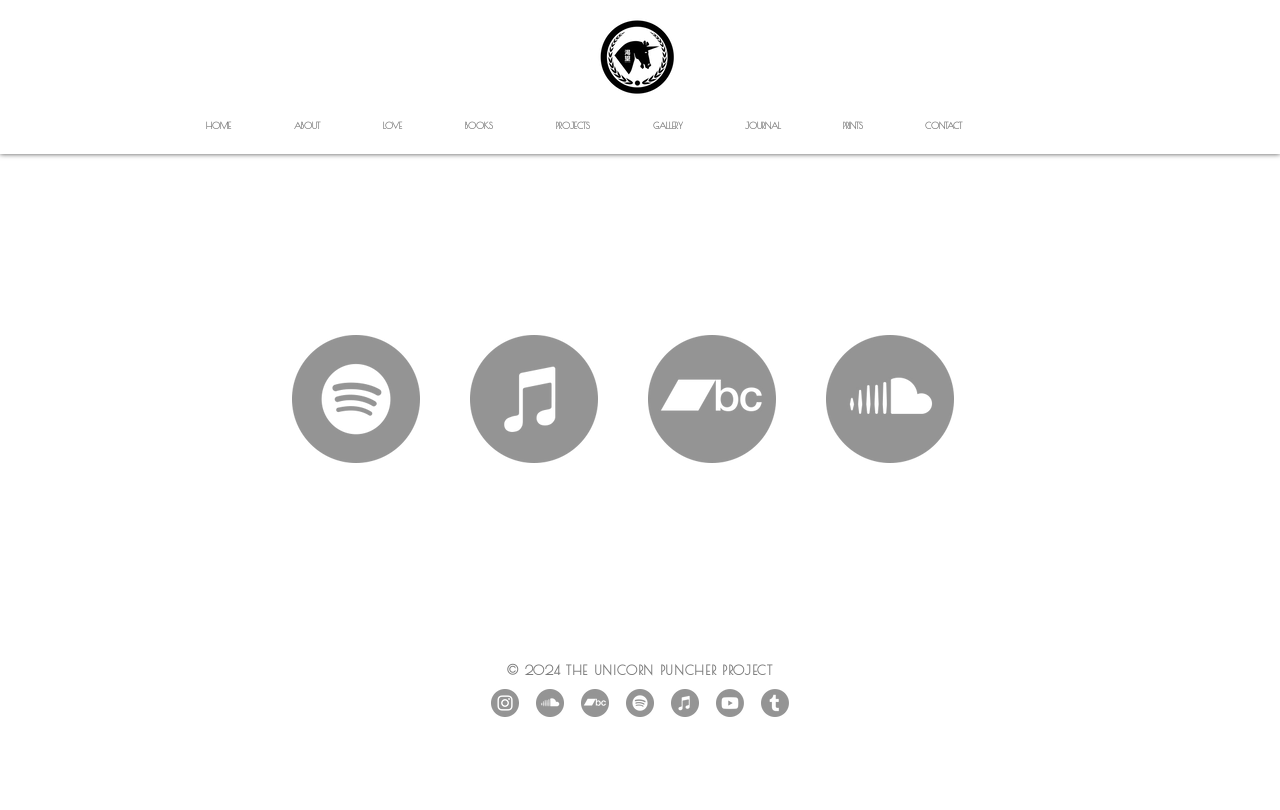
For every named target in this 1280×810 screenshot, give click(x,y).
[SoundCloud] (550, 703)
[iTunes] (685, 703)
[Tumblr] (775, 703)
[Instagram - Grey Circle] (505, 703)
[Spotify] (640, 703)
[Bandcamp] (595, 703)
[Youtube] (730, 703)
